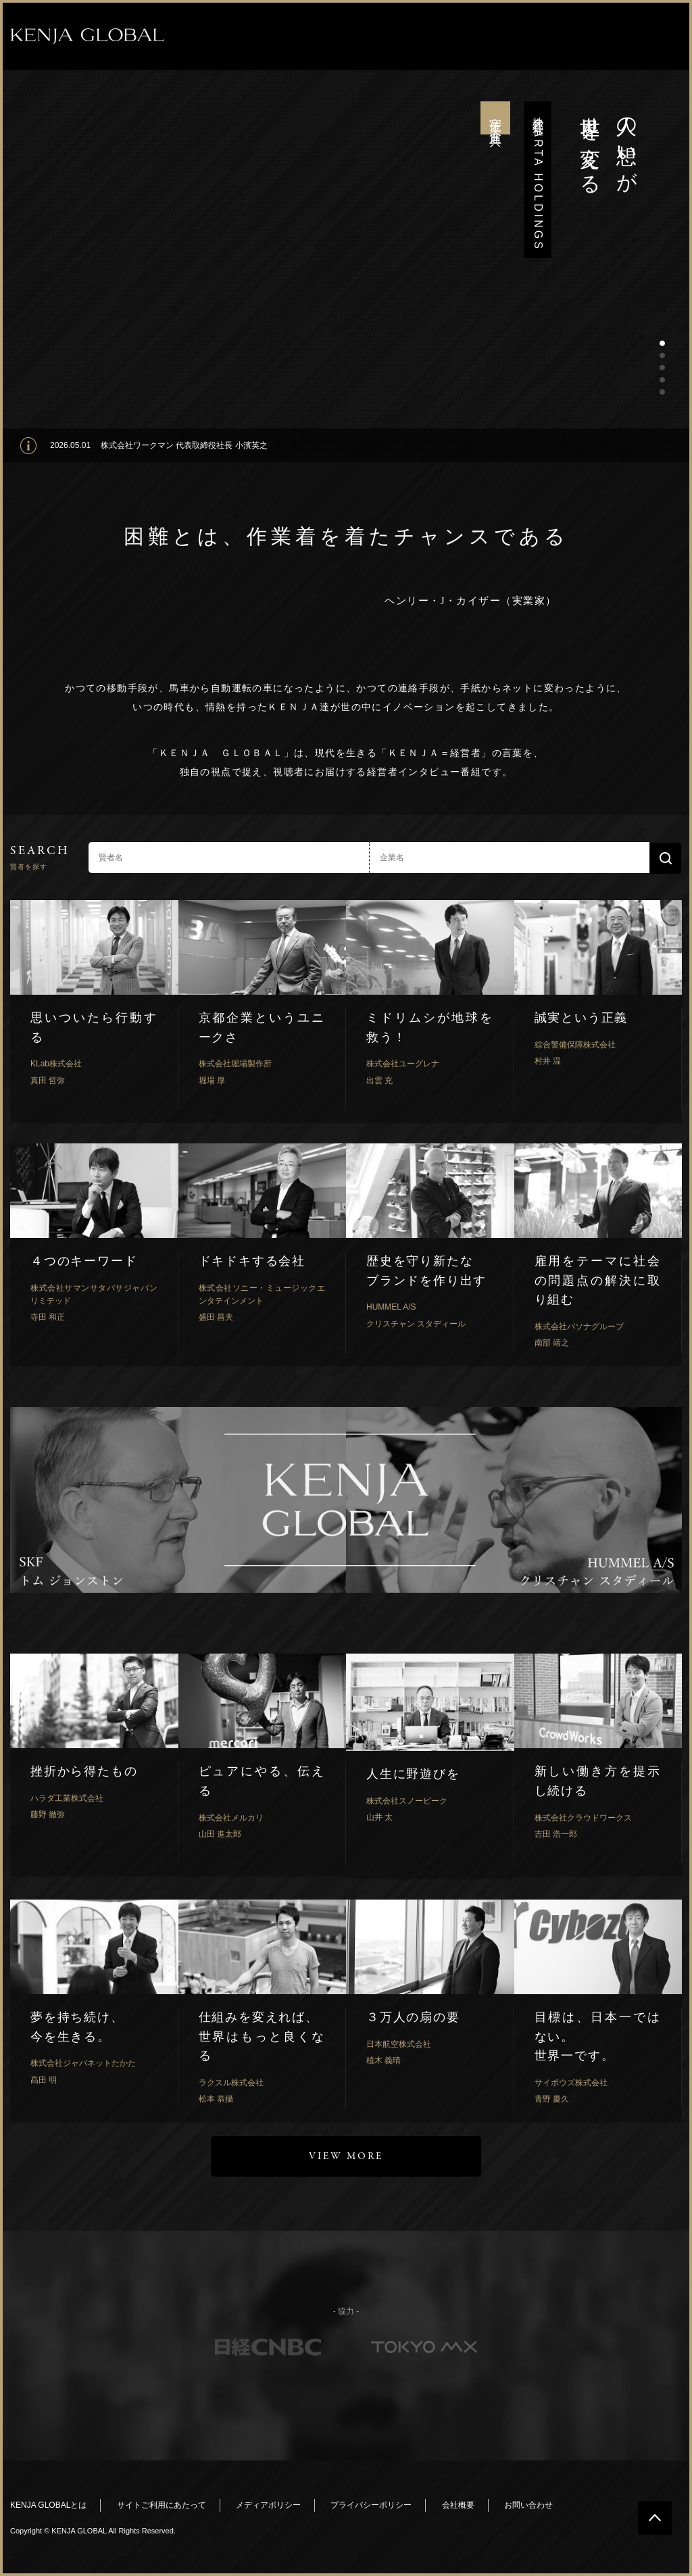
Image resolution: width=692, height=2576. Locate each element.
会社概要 (458, 2505)
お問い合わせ (528, 2505)
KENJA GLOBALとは (48, 2505)
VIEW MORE (346, 2156)
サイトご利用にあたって (161, 2505)
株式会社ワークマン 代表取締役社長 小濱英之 (184, 445)
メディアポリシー (268, 2505)
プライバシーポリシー (371, 2505)
